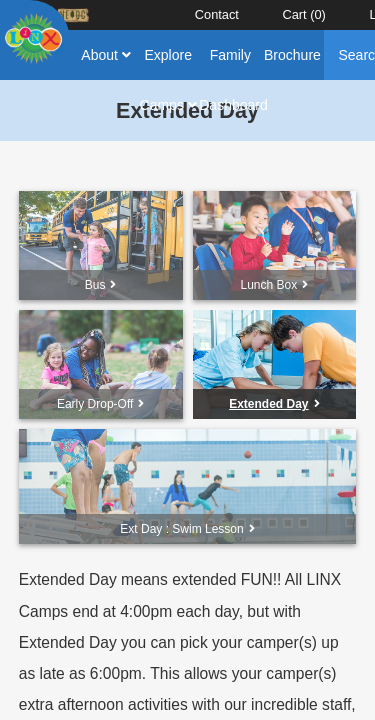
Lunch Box (275, 285)
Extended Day (274, 404)
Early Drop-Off (100, 404)
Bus (101, 285)
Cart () (303, 14)
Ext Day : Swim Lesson (187, 529)
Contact (217, 14)
